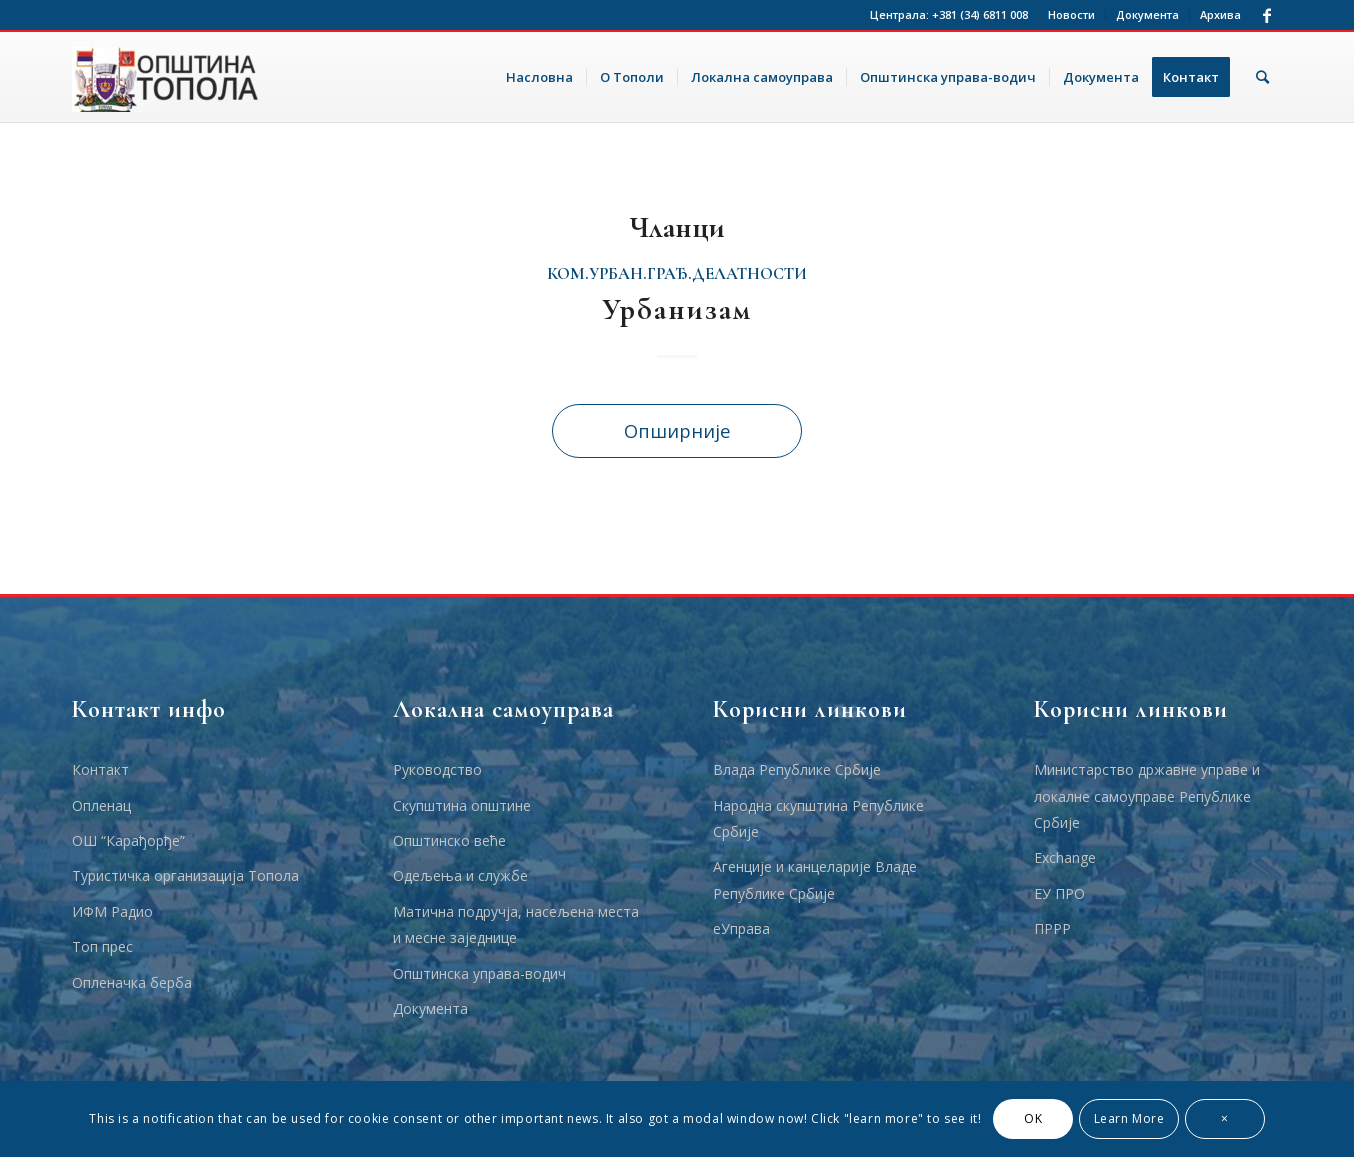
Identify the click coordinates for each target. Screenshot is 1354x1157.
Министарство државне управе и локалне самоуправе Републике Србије (1147, 796)
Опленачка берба (132, 982)
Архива (1220, 14)
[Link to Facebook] (1267, 15)
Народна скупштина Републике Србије (818, 818)
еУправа (741, 928)
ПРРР (1052, 928)
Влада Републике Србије (797, 769)
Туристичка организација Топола (185, 875)
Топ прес (102, 946)
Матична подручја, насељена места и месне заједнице (516, 924)
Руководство (437, 769)
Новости (1071, 14)
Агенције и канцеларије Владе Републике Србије (815, 879)
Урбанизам (677, 309)
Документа (1147, 14)
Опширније (677, 430)
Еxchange (1065, 857)
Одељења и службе (460, 875)
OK (1033, 1118)
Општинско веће (449, 840)
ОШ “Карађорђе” (128, 840)
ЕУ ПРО (1059, 893)
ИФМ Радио (112, 911)
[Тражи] (1262, 77)
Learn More (1129, 1118)
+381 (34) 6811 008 (980, 14)
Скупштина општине (462, 805)
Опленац (101, 805)
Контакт (100, 769)
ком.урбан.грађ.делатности (677, 274)
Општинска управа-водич (479, 973)
